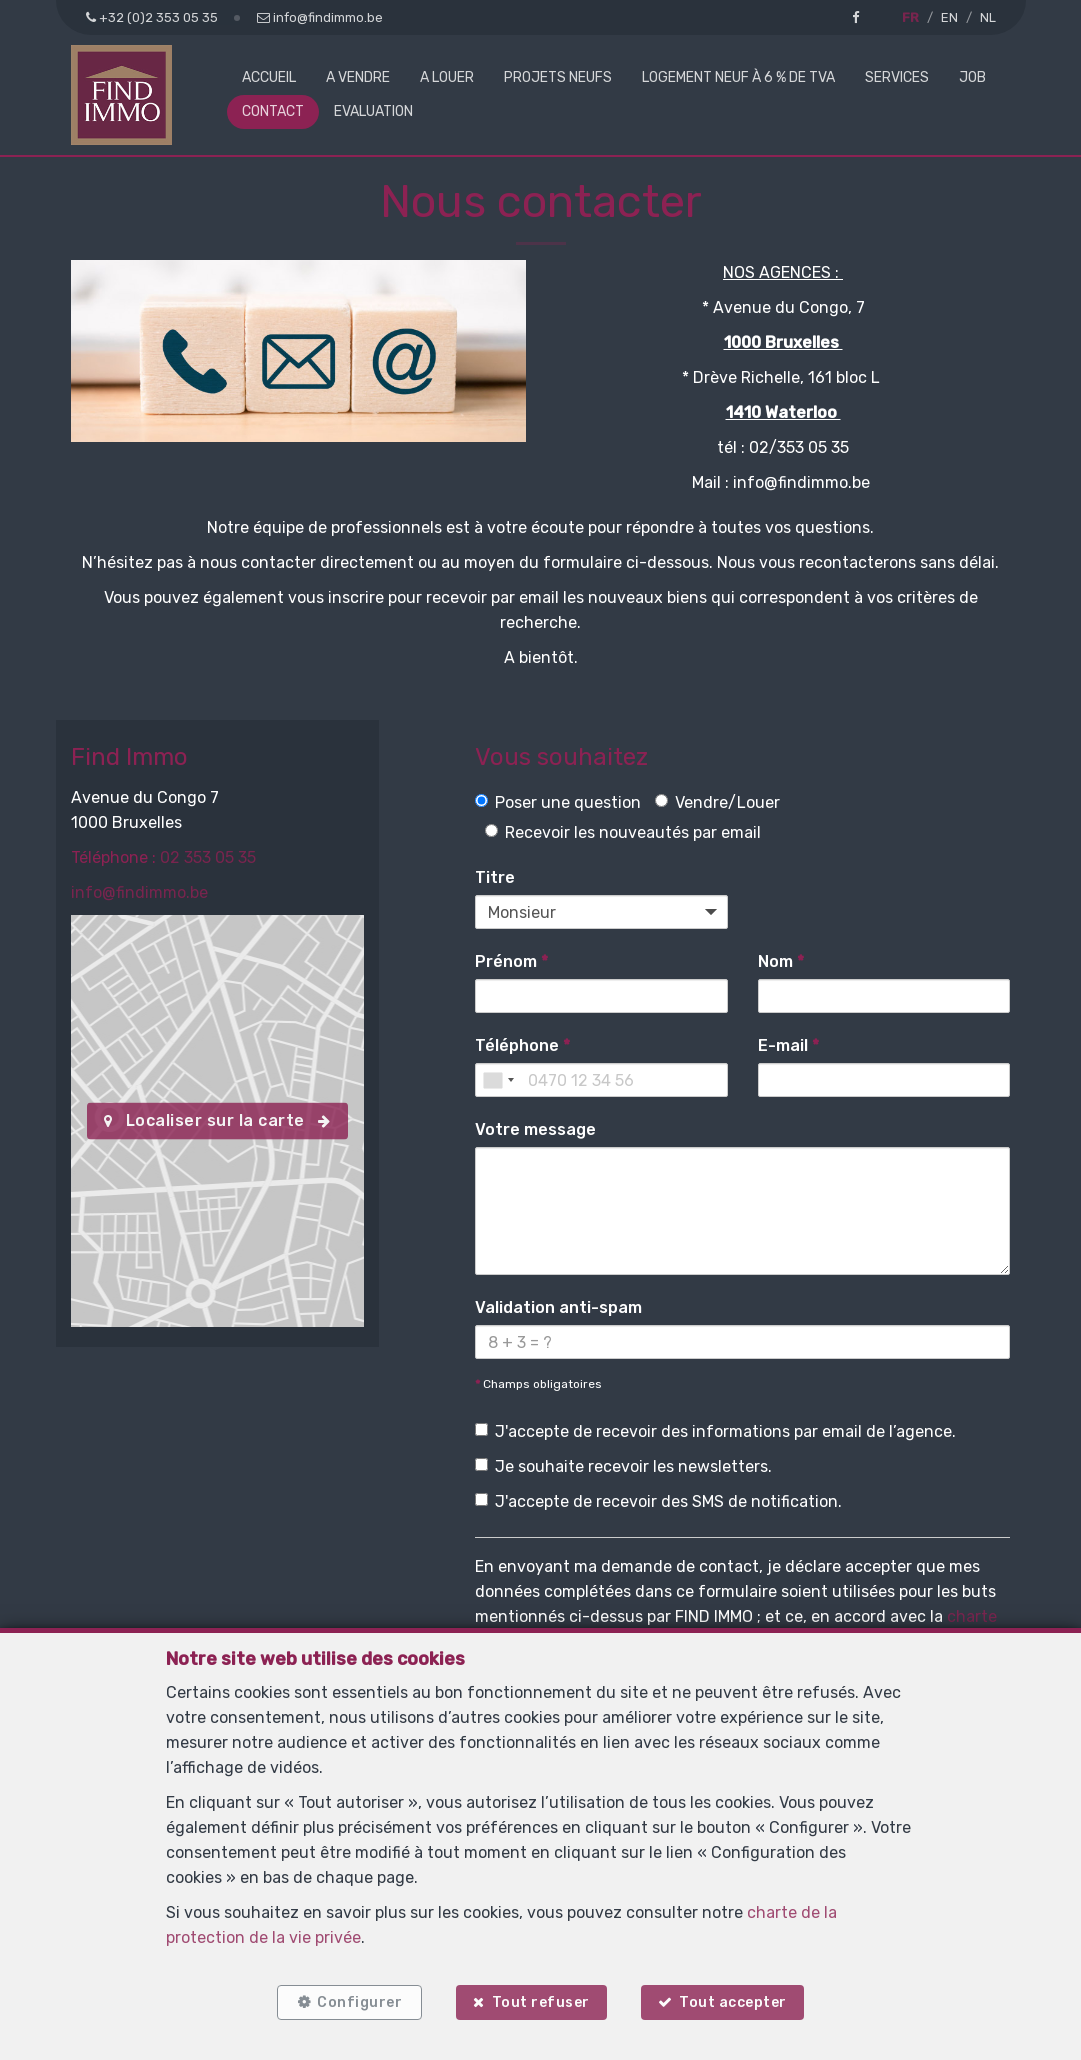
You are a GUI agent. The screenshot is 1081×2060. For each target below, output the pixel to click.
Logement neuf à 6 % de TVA (738, 77)
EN (949, 17)
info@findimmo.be (139, 892)
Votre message (535, 1129)
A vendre (358, 77)
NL (988, 17)
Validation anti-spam (558, 1307)
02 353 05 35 (208, 857)
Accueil (269, 77)
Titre (495, 877)
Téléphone (522, 1045)
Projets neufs (558, 77)
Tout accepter (733, 2002)
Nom (781, 961)
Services (897, 77)
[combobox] (498, 1080)
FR (910, 17)
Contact (273, 111)
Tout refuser (541, 2002)
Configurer (359, 2002)
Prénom (511, 961)
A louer (447, 77)
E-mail (788, 1045)
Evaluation (373, 111)
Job (972, 77)
